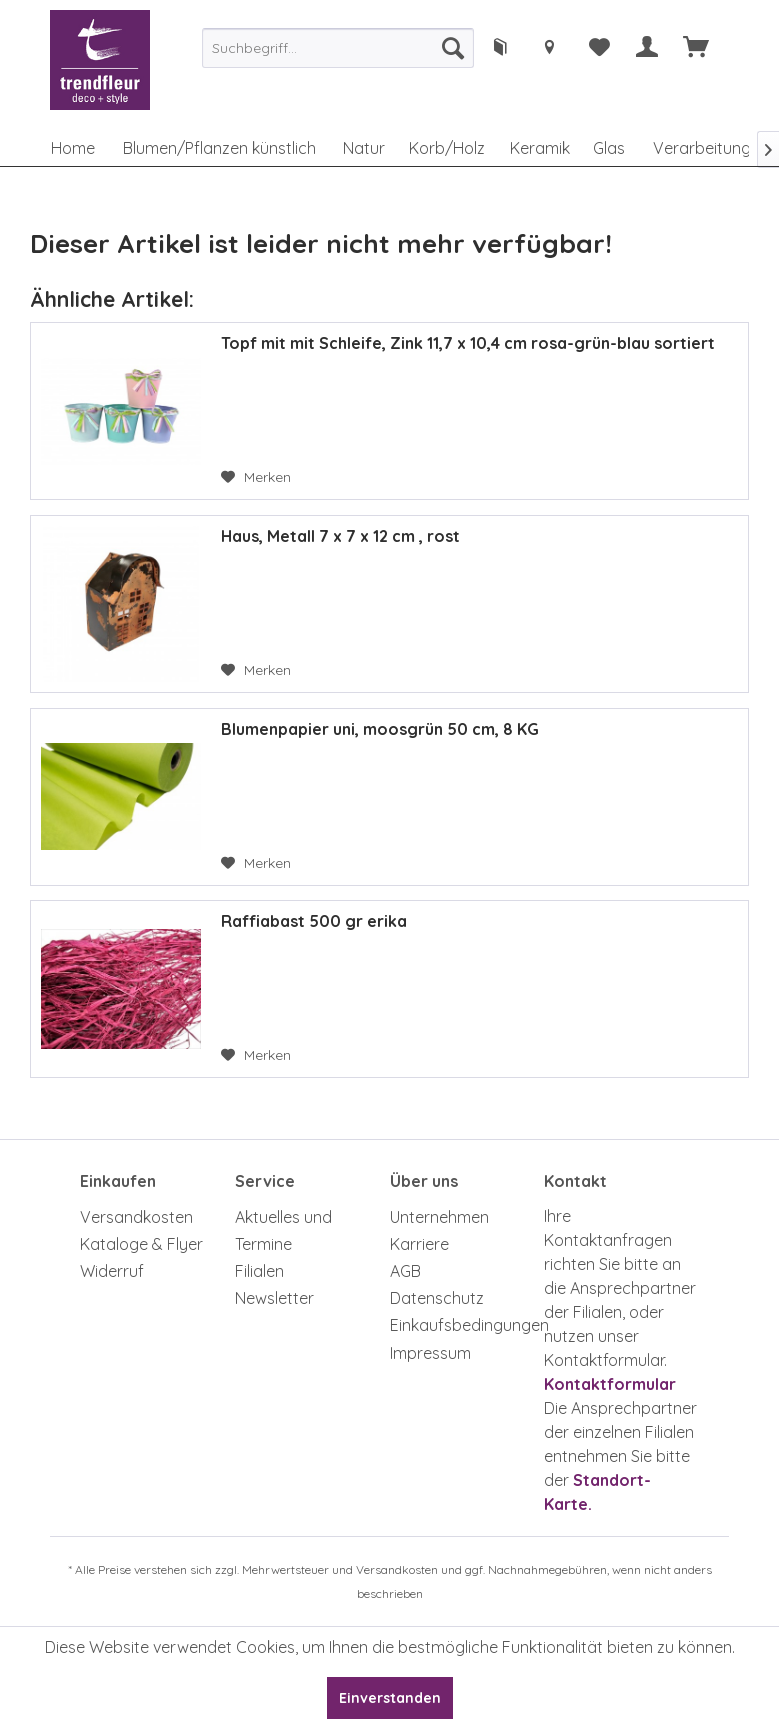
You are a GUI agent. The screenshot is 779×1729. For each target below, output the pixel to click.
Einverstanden (390, 1698)
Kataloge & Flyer (141, 1244)
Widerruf (112, 1271)
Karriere (419, 1244)
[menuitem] (338, 48)
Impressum (430, 1353)
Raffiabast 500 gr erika (314, 921)
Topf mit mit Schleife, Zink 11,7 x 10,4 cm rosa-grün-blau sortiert (468, 343)
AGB (405, 1271)
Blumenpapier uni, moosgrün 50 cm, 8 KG (380, 729)
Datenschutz (437, 1298)
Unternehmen (439, 1217)
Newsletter (274, 1298)
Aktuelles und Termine (283, 1230)
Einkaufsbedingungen (462, 1325)
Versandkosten (136, 1217)
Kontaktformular (610, 1384)
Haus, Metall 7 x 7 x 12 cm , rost (340, 536)
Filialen (259, 1271)
